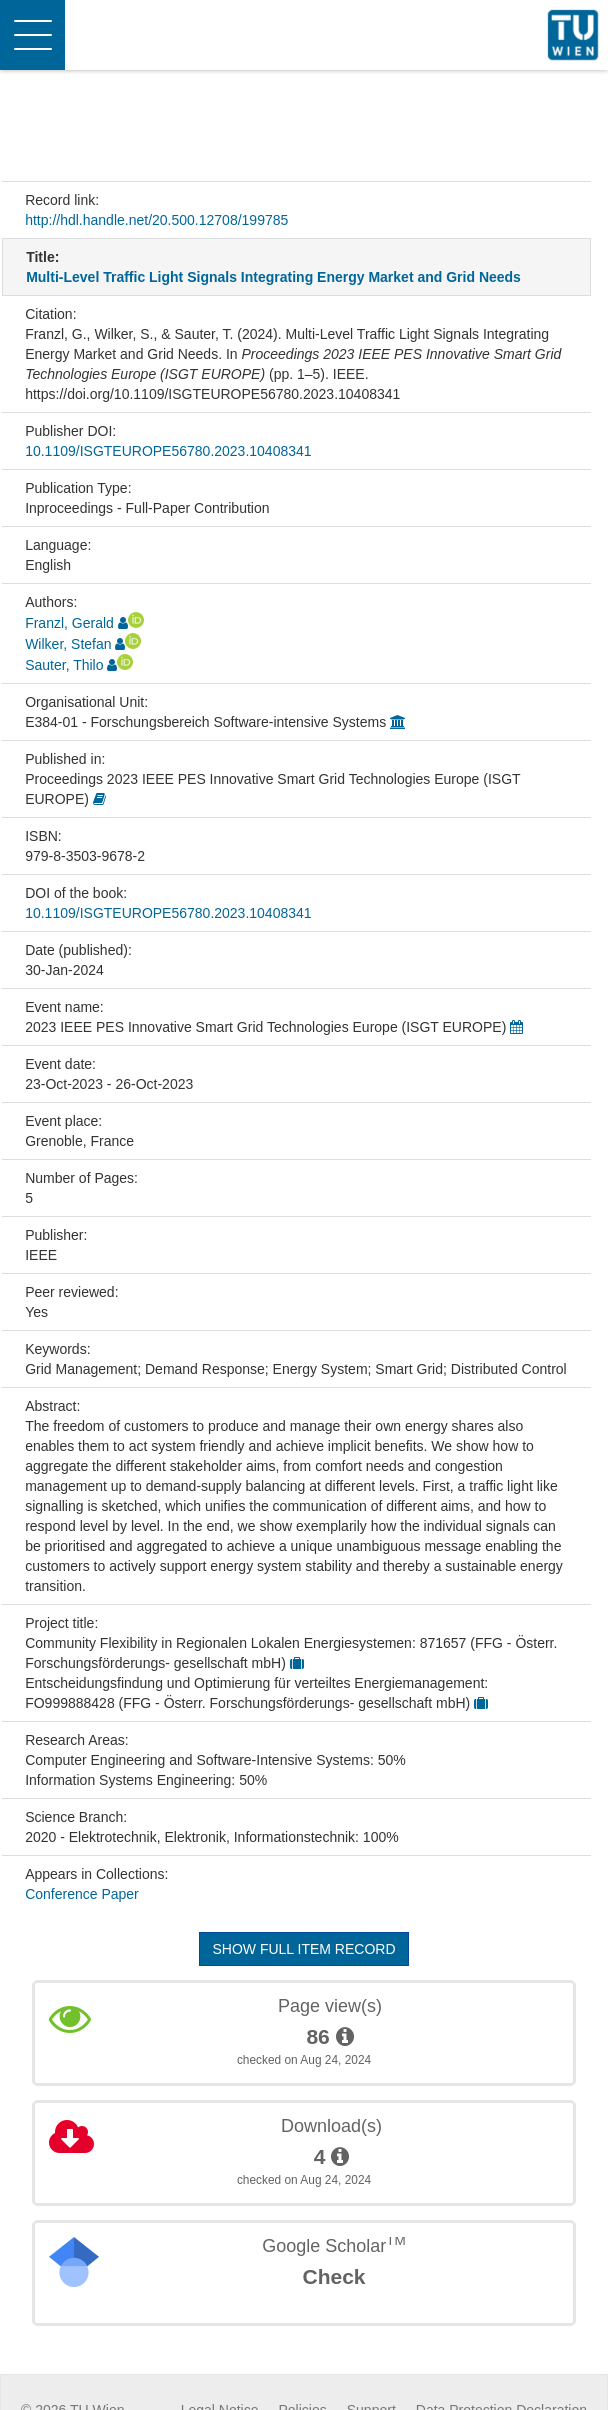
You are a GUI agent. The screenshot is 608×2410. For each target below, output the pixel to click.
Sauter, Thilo (64, 665)
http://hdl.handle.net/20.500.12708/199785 (156, 220)
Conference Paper (82, 1894)
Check (333, 2276)
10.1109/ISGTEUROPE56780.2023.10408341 (168, 451)
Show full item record (303, 1949)
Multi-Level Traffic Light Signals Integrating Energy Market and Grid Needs (273, 277)
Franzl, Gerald (69, 623)
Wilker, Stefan (68, 644)
